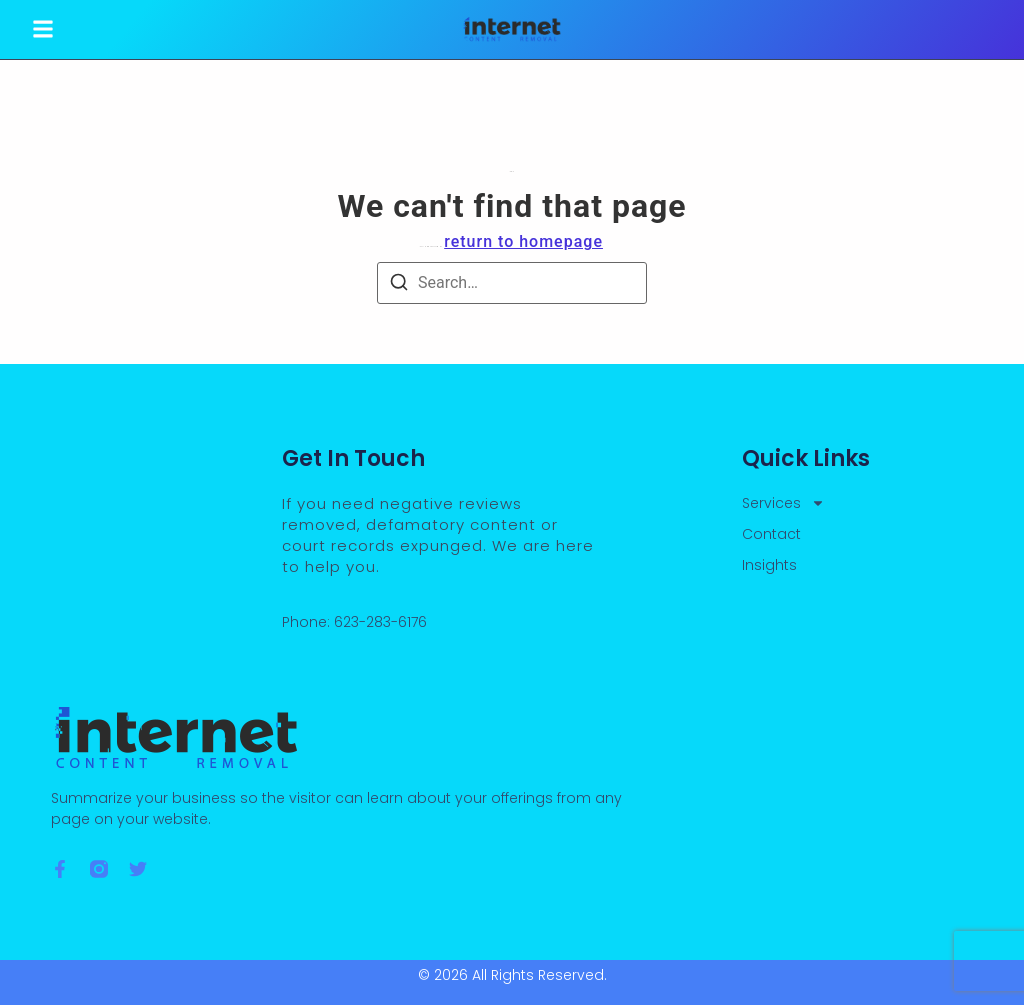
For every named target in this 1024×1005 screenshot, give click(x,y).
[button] (43, 29)
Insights (769, 565)
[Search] (399, 285)
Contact (771, 534)
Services (783, 503)
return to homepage (523, 241)
